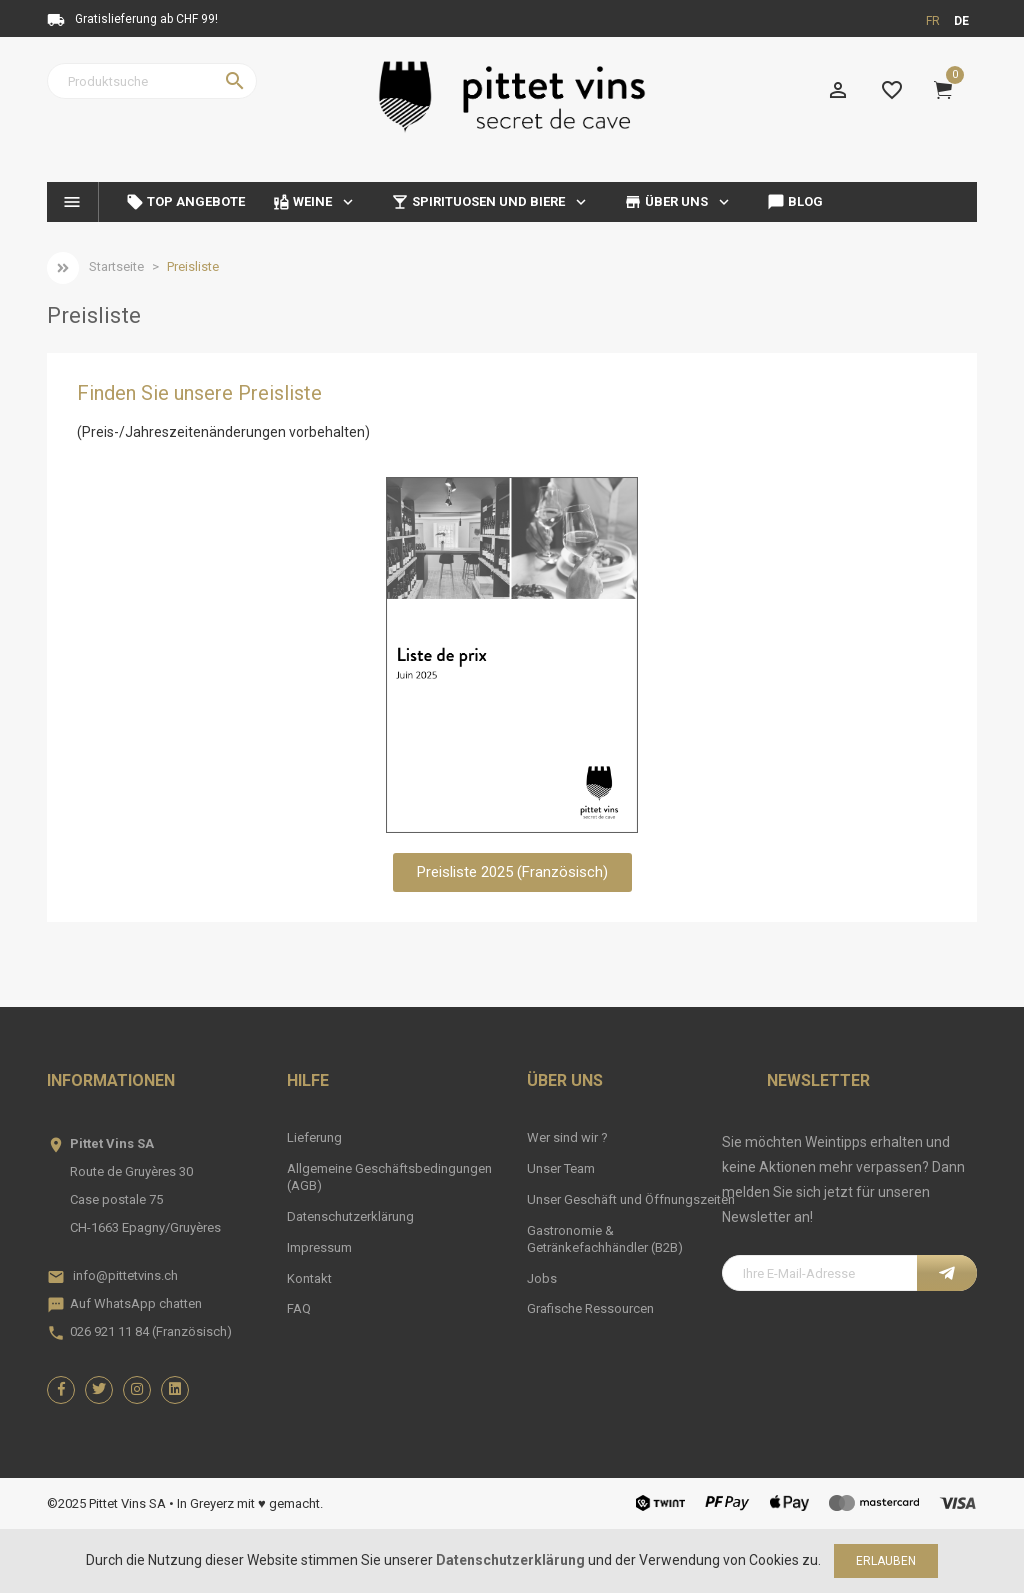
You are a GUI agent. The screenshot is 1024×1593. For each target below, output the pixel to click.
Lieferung (314, 1137)
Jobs (542, 1278)
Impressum (319, 1247)
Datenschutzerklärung (350, 1216)
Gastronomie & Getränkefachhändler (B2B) (605, 1239)
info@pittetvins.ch (125, 1275)
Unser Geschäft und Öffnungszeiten (631, 1199)
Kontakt (309, 1278)
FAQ (299, 1308)
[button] (512, 872)
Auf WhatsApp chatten (136, 1303)
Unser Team (561, 1168)
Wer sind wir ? (567, 1137)
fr (933, 21)
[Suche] (152, 81)
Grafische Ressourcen (590, 1308)
